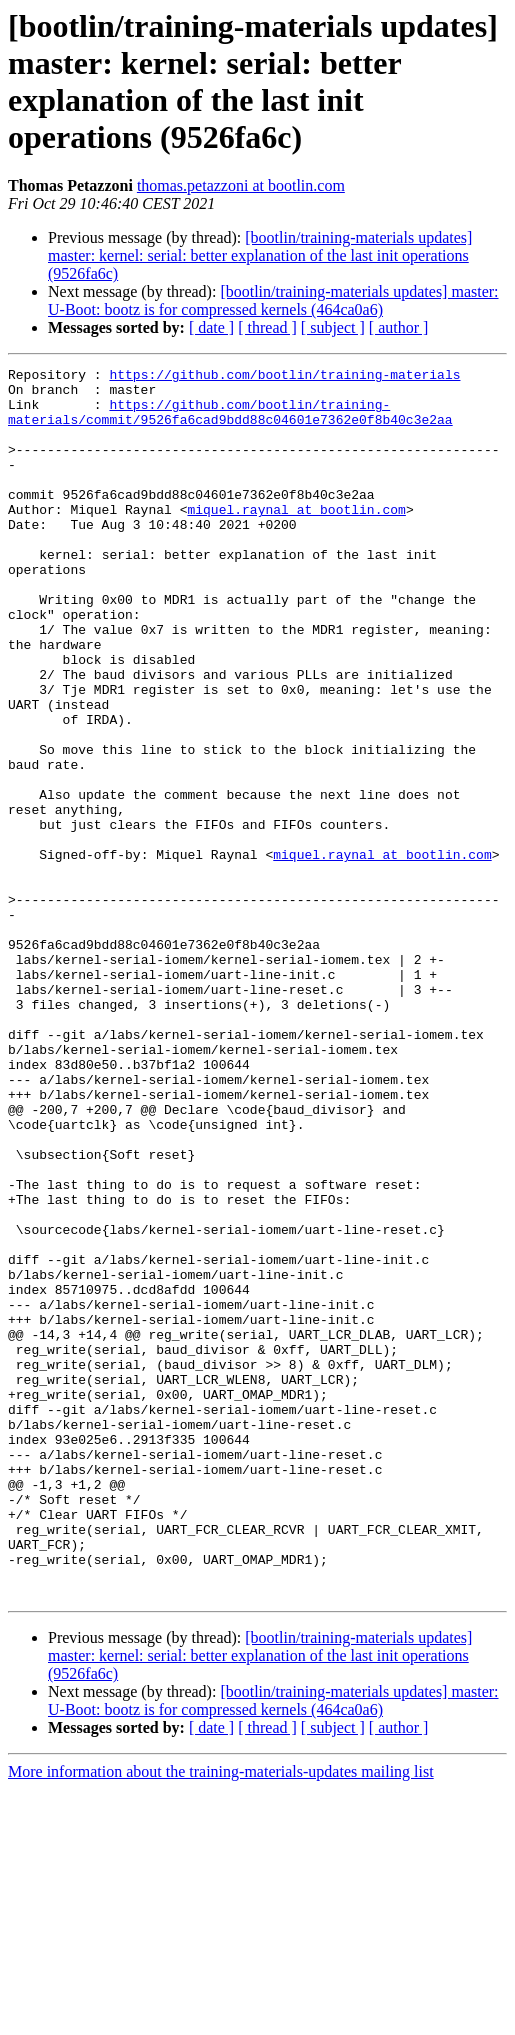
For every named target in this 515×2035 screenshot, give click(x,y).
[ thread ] (267, 327)
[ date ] (211, 327)
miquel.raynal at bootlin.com (296, 539)
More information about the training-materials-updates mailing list (221, 2017)
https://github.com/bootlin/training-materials (284, 377)
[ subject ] (333, 327)
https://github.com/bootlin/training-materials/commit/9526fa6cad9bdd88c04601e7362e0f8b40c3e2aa (230, 422)
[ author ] (399, 327)
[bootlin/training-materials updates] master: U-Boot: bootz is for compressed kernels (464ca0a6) (273, 300)
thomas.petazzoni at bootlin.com (241, 185)
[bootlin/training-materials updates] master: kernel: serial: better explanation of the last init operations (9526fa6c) (260, 255)
